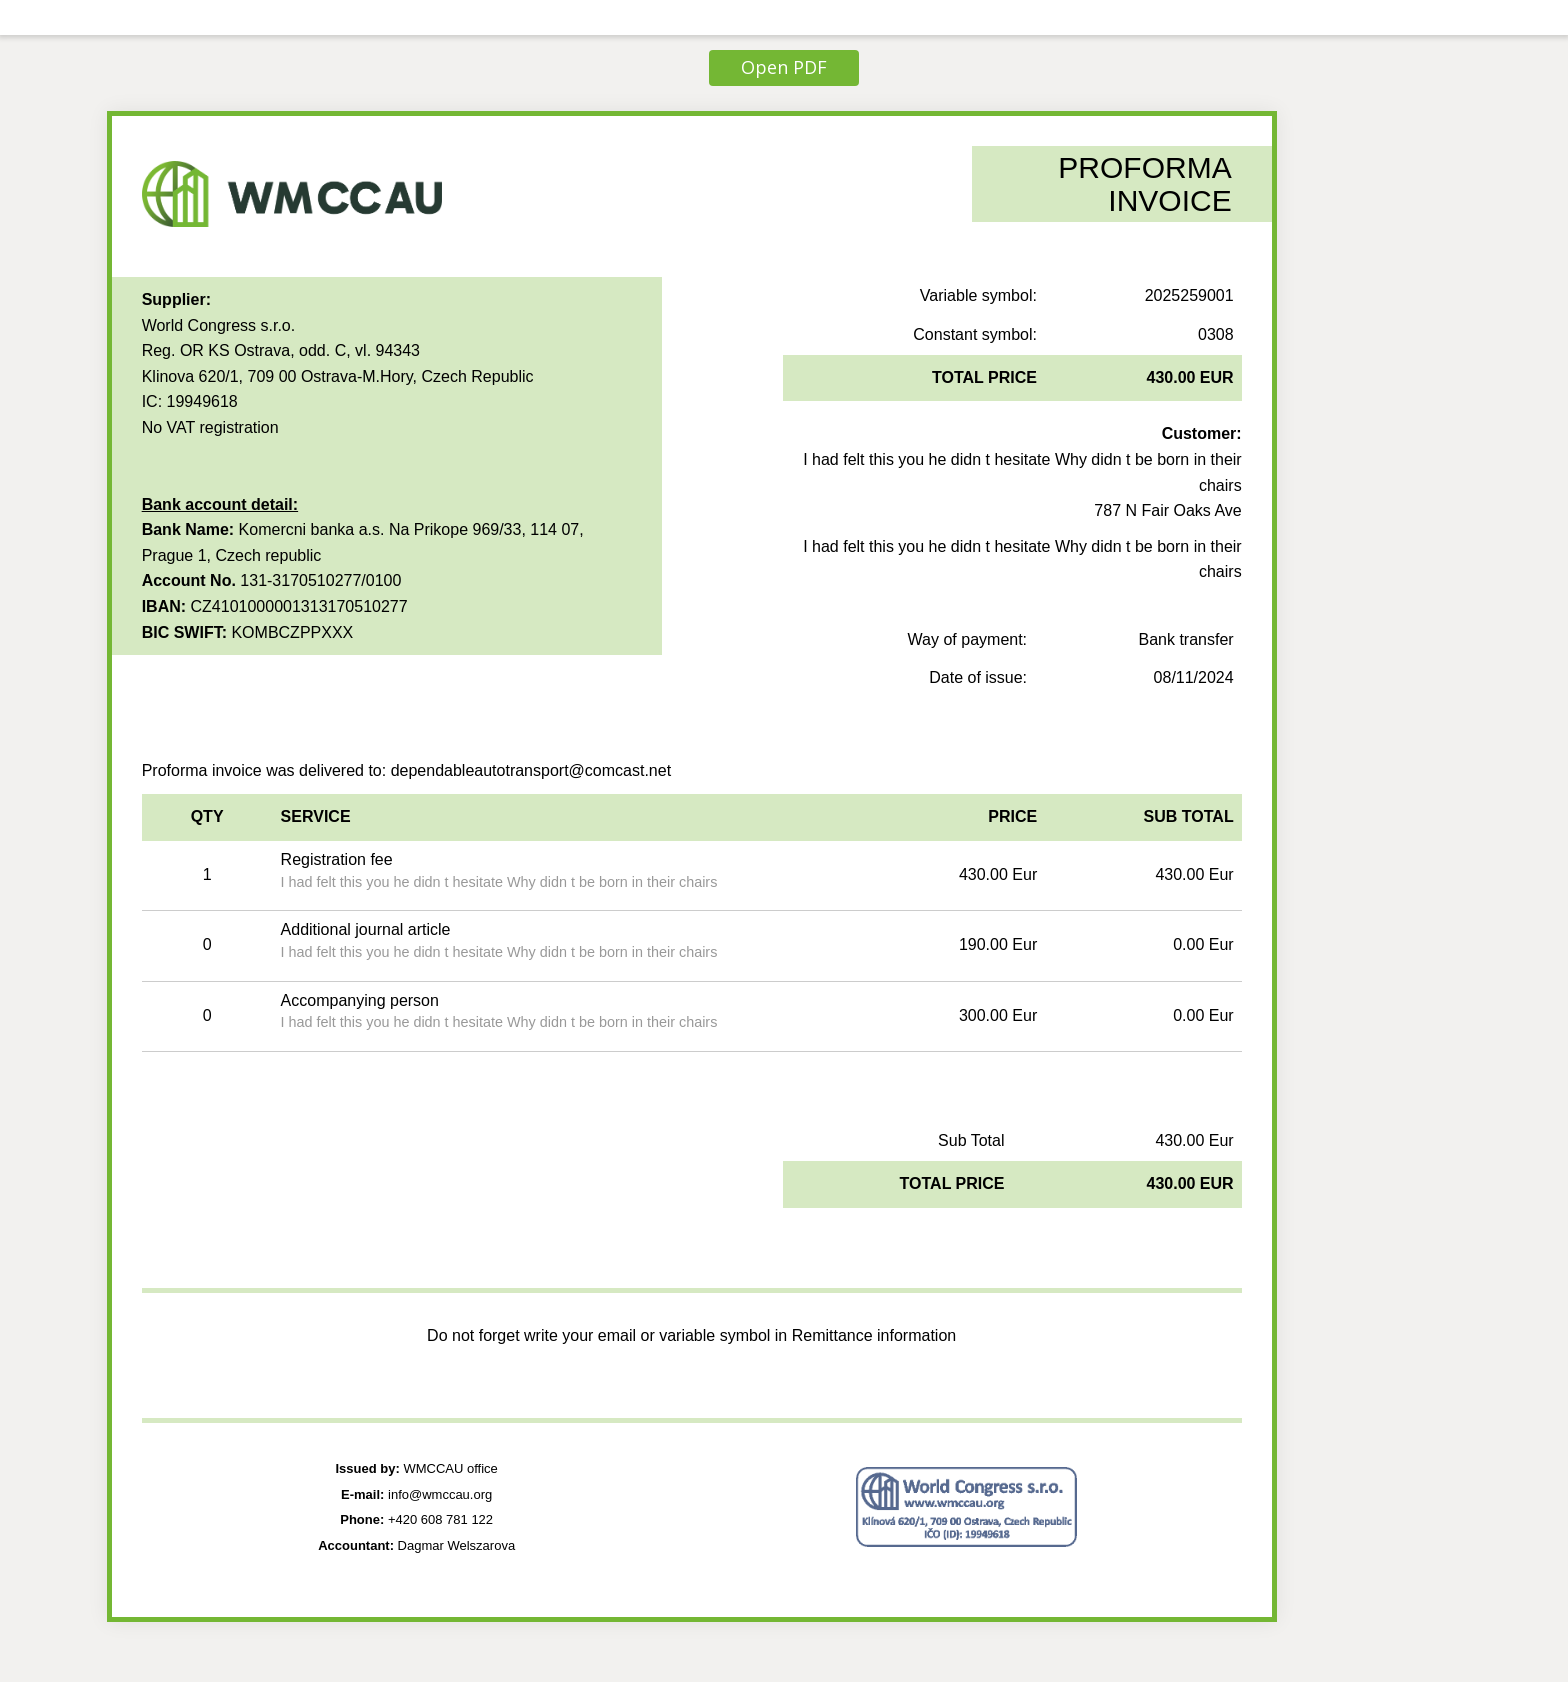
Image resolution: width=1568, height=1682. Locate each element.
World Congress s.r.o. (219, 325)
